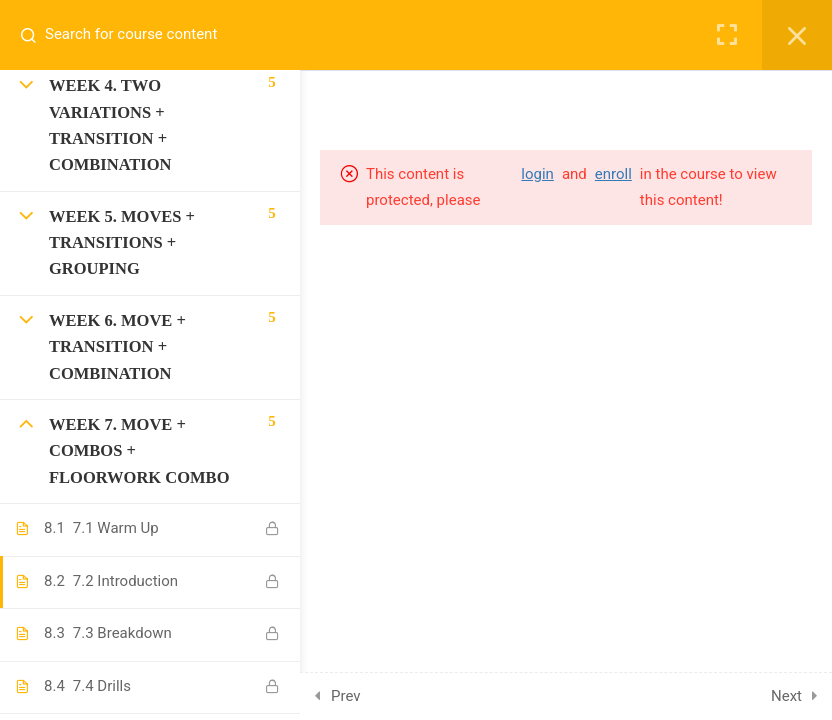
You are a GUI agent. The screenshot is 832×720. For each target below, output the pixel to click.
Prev (346, 696)
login (537, 174)
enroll (613, 174)
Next (786, 696)
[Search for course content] (36, 35)
